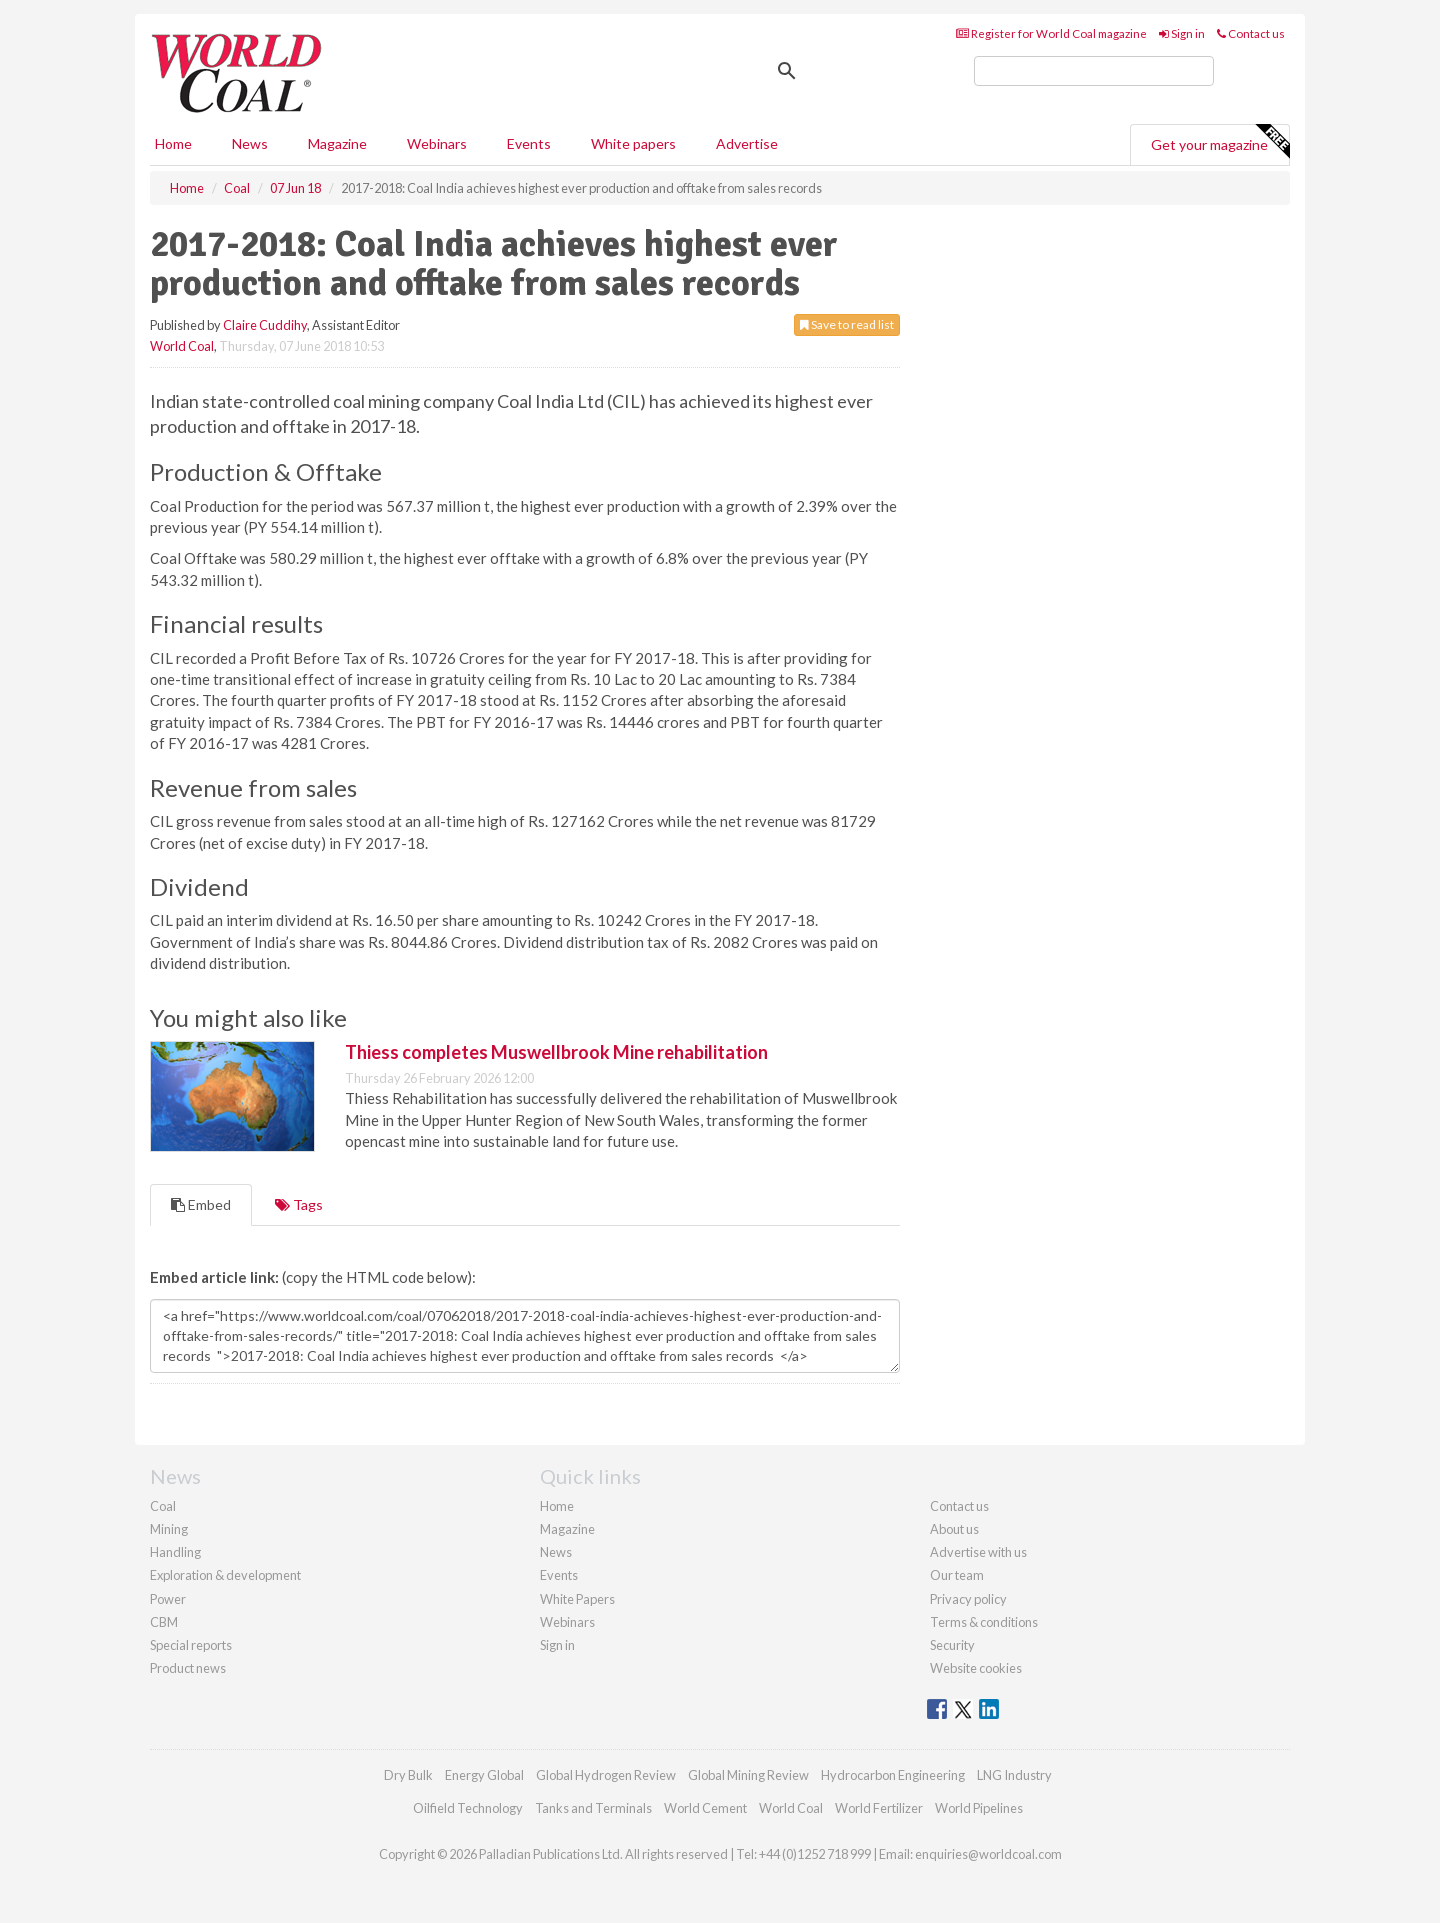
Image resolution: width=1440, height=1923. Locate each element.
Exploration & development (225, 1575)
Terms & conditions (984, 1622)
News (556, 1552)
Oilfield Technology (468, 1808)
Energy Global (484, 1775)
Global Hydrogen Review (606, 1775)
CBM (164, 1622)
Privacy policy (968, 1599)
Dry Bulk (408, 1775)
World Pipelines (979, 1808)
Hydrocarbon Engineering (893, 1775)
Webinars (437, 143)
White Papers (577, 1599)
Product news (188, 1668)
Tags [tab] (299, 1204)
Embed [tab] (201, 1204)
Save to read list (847, 324)
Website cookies (976, 1668)
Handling (175, 1552)
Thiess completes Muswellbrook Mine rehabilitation (556, 1052)
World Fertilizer (879, 1808)
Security (952, 1645)
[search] (1094, 71)
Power (168, 1599)
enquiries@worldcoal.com (988, 1854)
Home (173, 143)
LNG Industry (1014, 1775)
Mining (169, 1529)
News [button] (250, 143)
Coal (163, 1506)
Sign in (1182, 33)
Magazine (337, 143)
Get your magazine (1220, 142)
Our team (957, 1575)
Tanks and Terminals (593, 1808)
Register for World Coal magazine (1051, 33)
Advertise (747, 143)
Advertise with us (978, 1552)
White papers (633, 143)
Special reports (191, 1645)
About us (954, 1529)
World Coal (182, 346)
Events (529, 143)
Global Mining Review (748, 1775)
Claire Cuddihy (265, 325)
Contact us (1251, 33)
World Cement (705, 1808)
